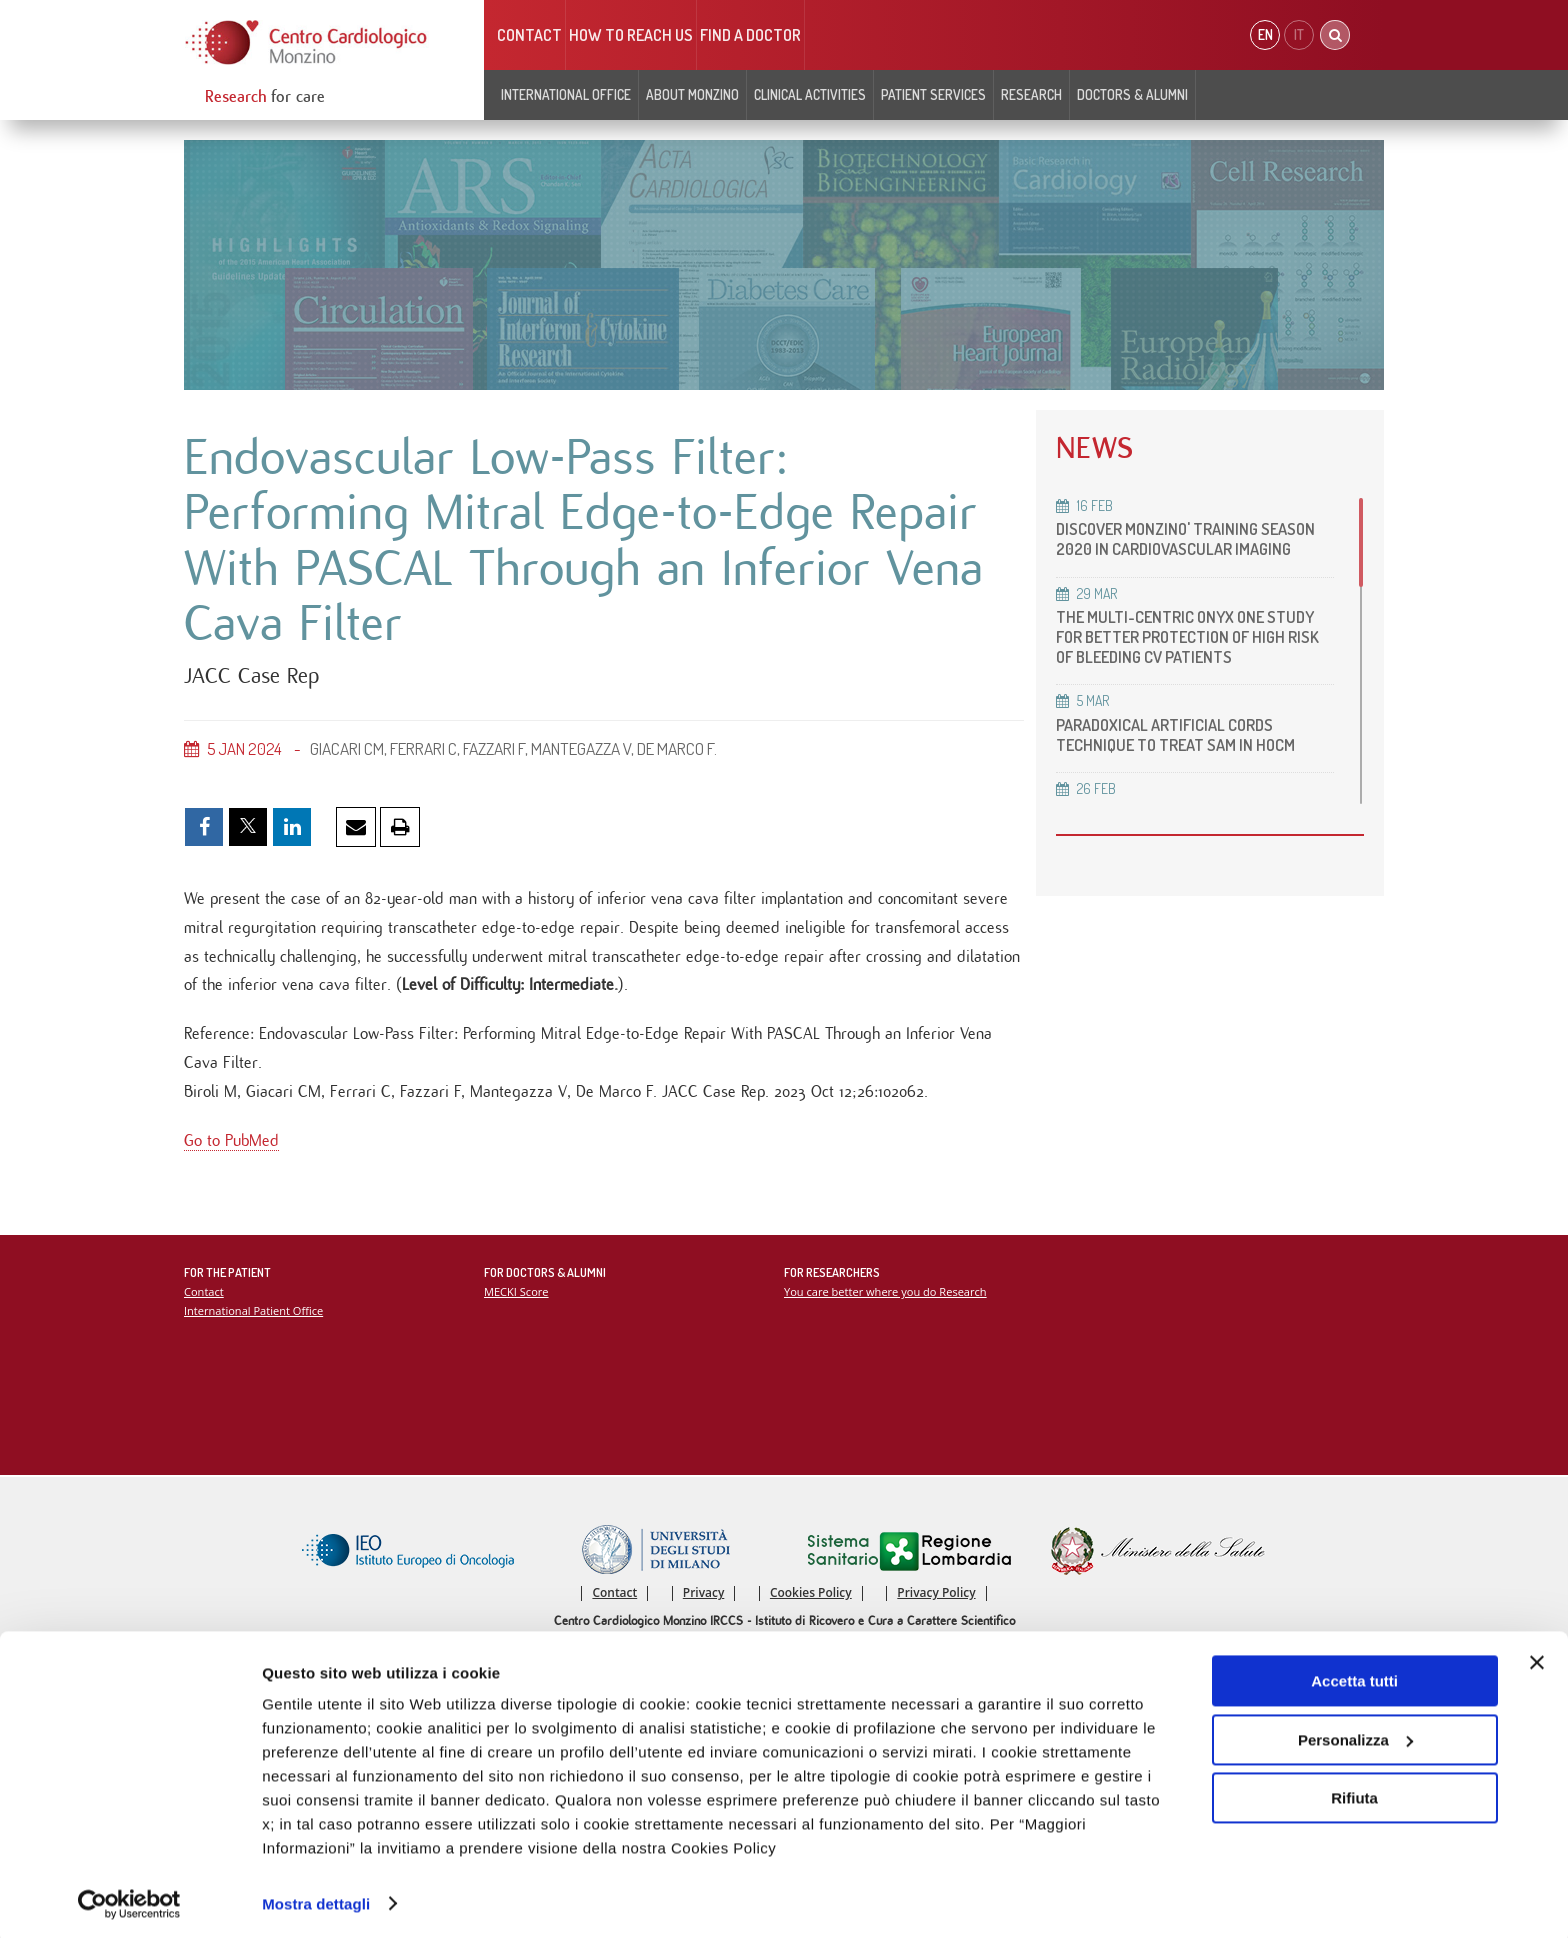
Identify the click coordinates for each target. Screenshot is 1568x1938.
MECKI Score (516, 1297)
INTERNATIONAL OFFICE (566, 94)
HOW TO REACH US (631, 35)
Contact (529, 35)
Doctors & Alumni (1132, 94)
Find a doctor (750, 35)
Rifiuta (1354, 1793)
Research (1031, 94)
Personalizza (1355, 1734)
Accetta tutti (1354, 1676)
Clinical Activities (810, 94)
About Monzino (692, 94)
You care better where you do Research (886, 1297)
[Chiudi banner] (1537, 1658)
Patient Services (933, 94)
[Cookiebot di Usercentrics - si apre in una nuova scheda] (129, 1899)
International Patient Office (254, 1316)
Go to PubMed (231, 1146)
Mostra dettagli (316, 1898)
